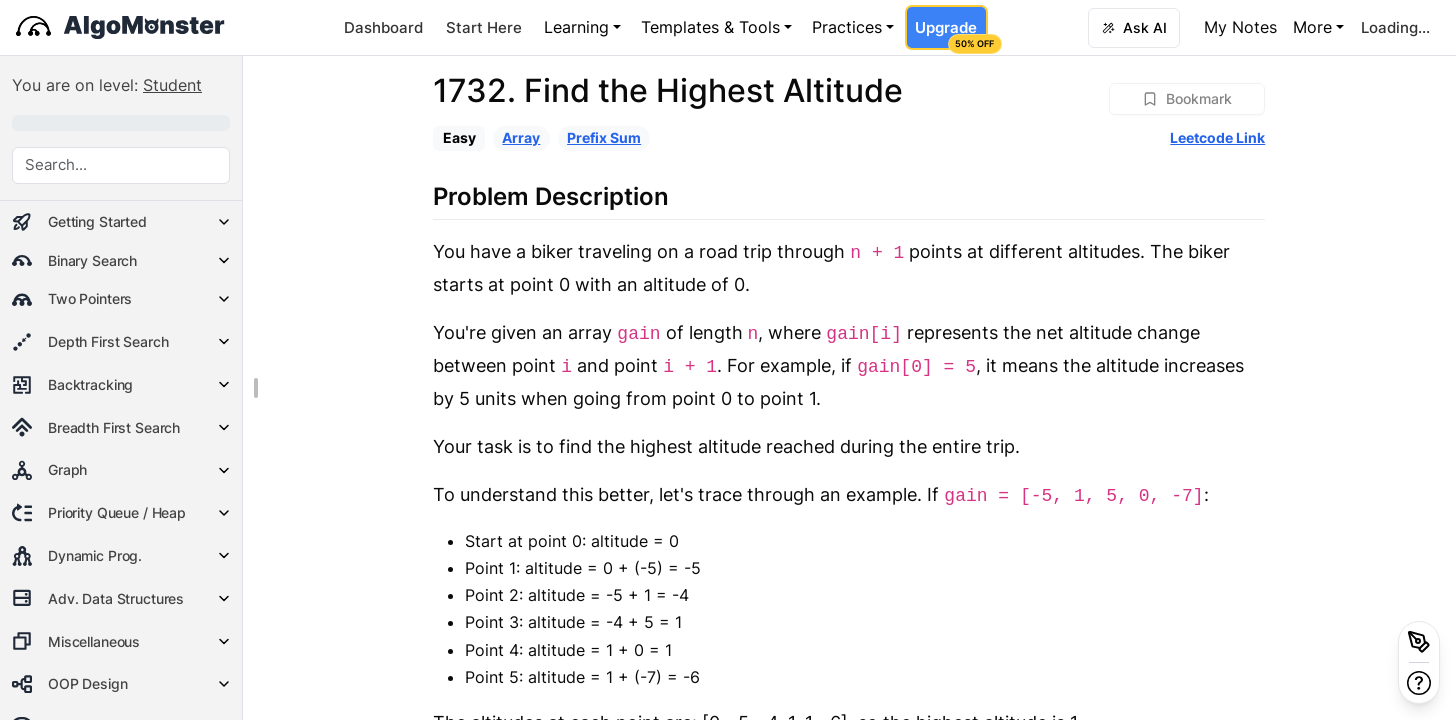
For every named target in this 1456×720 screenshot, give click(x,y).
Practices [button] (847, 27)
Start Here (484, 27)
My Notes (1240, 27)
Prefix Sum (604, 137)
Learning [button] (576, 27)
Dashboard (383, 27)
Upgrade (951, 34)
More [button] (1312, 27)
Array (521, 137)
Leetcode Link (1217, 137)
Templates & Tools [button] (710, 27)
